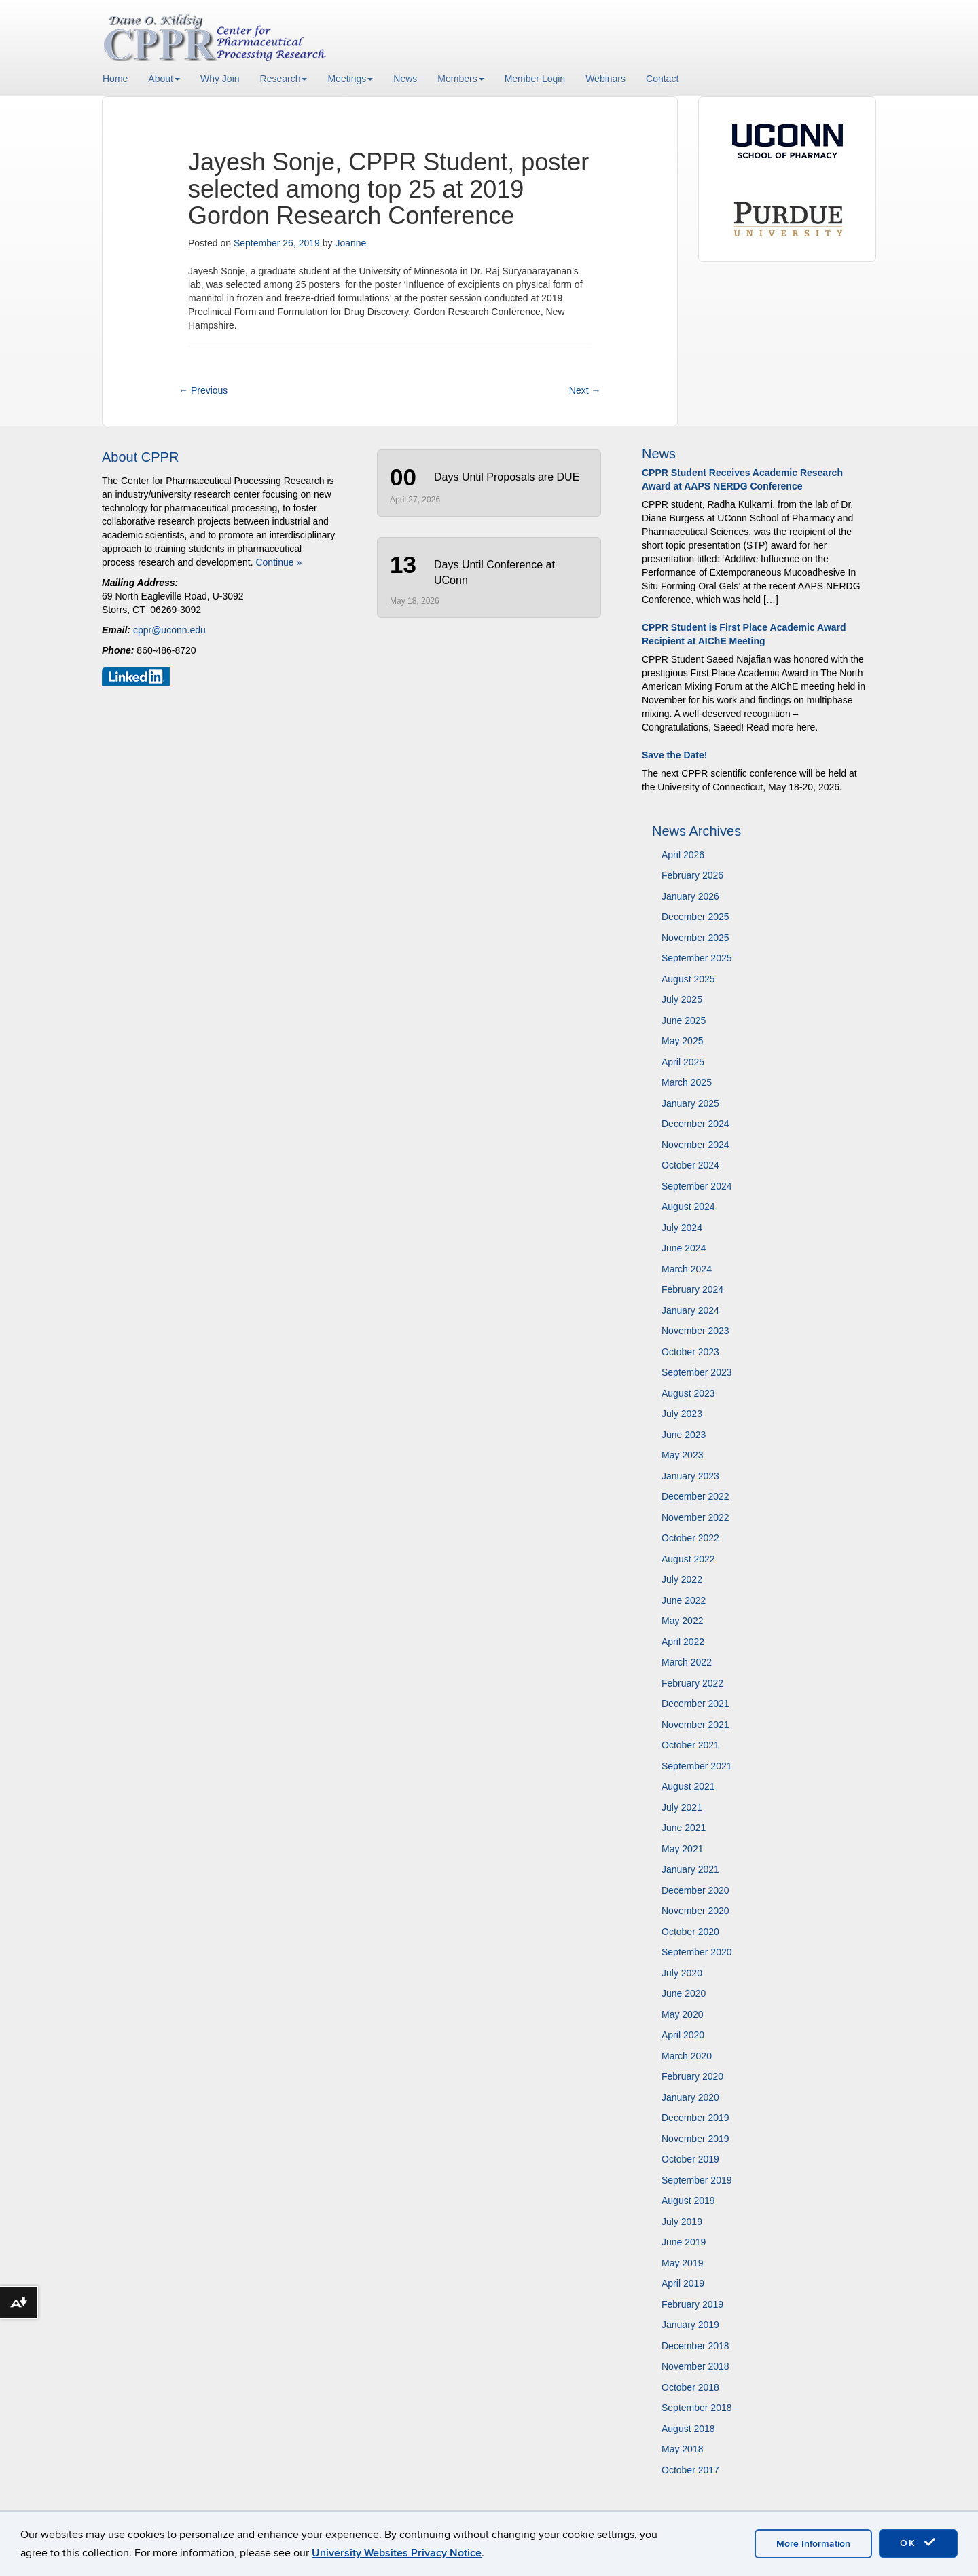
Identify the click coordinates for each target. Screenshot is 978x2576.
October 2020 (690, 1931)
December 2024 (695, 1123)
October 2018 (690, 2387)
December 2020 (695, 1890)
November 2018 (695, 2366)
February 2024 (692, 1289)
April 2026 (683, 854)
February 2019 (692, 2304)
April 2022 (683, 1641)
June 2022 (684, 1600)
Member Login (535, 78)
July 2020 (682, 1973)
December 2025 (695, 916)
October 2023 (690, 1351)
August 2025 (688, 979)
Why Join (220, 78)
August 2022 (688, 1558)
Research (284, 78)
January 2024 (690, 1310)
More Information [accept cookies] (813, 2544)
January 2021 (690, 1869)
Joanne (350, 243)
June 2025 (684, 1020)
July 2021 (682, 1807)
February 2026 (692, 875)
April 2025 (683, 1061)
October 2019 (690, 2159)
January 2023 (690, 1476)
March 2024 (687, 1269)
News (405, 78)
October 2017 (690, 2470)
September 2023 (697, 1372)
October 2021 (690, 1745)
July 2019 (682, 2221)
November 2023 (695, 1330)
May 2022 (682, 1620)
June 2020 (684, 1993)
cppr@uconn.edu (169, 630)
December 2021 (695, 1703)
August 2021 (688, 1786)
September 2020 (697, 1952)
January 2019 (690, 2324)
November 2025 (695, 937)
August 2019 (688, 2200)
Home (115, 78)
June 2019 (684, 2242)
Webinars (605, 78)
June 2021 (684, 1827)
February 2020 (692, 2076)
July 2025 (682, 999)
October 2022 (690, 1537)
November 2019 (695, 2138)
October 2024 (690, 1165)
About (164, 78)
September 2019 (697, 2180)
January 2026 (690, 896)
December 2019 (695, 2117)
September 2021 (697, 1766)
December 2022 (695, 1496)
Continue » (278, 562)
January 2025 (690, 1103)
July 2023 (682, 1413)
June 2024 (684, 1248)
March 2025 (687, 1082)
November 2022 (695, 1517)
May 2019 (682, 2263)
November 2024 (695, 1144)
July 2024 (682, 1227)
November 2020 (695, 1910)
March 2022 (687, 1662)
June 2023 (684, 1434)
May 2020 (682, 2014)
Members (460, 78)
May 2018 (682, 2449)
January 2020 (690, 2097)
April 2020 (683, 2034)
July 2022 (682, 1579)
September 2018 (697, 2407)
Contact (662, 78)
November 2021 (695, 1724)
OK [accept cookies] (918, 2543)
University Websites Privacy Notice (397, 2553)
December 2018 (695, 2345)
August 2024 (688, 1206)
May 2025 (682, 1040)
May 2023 (682, 1455)
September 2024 (697, 1186)
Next (585, 390)
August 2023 (688, 1393)
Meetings (350, 78)
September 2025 (697, 958)
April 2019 (683, 2283)
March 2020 (687, 2055)
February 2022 (692, 1683)
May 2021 (682, 1848)
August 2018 (688, 2428)
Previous (203, 390)
